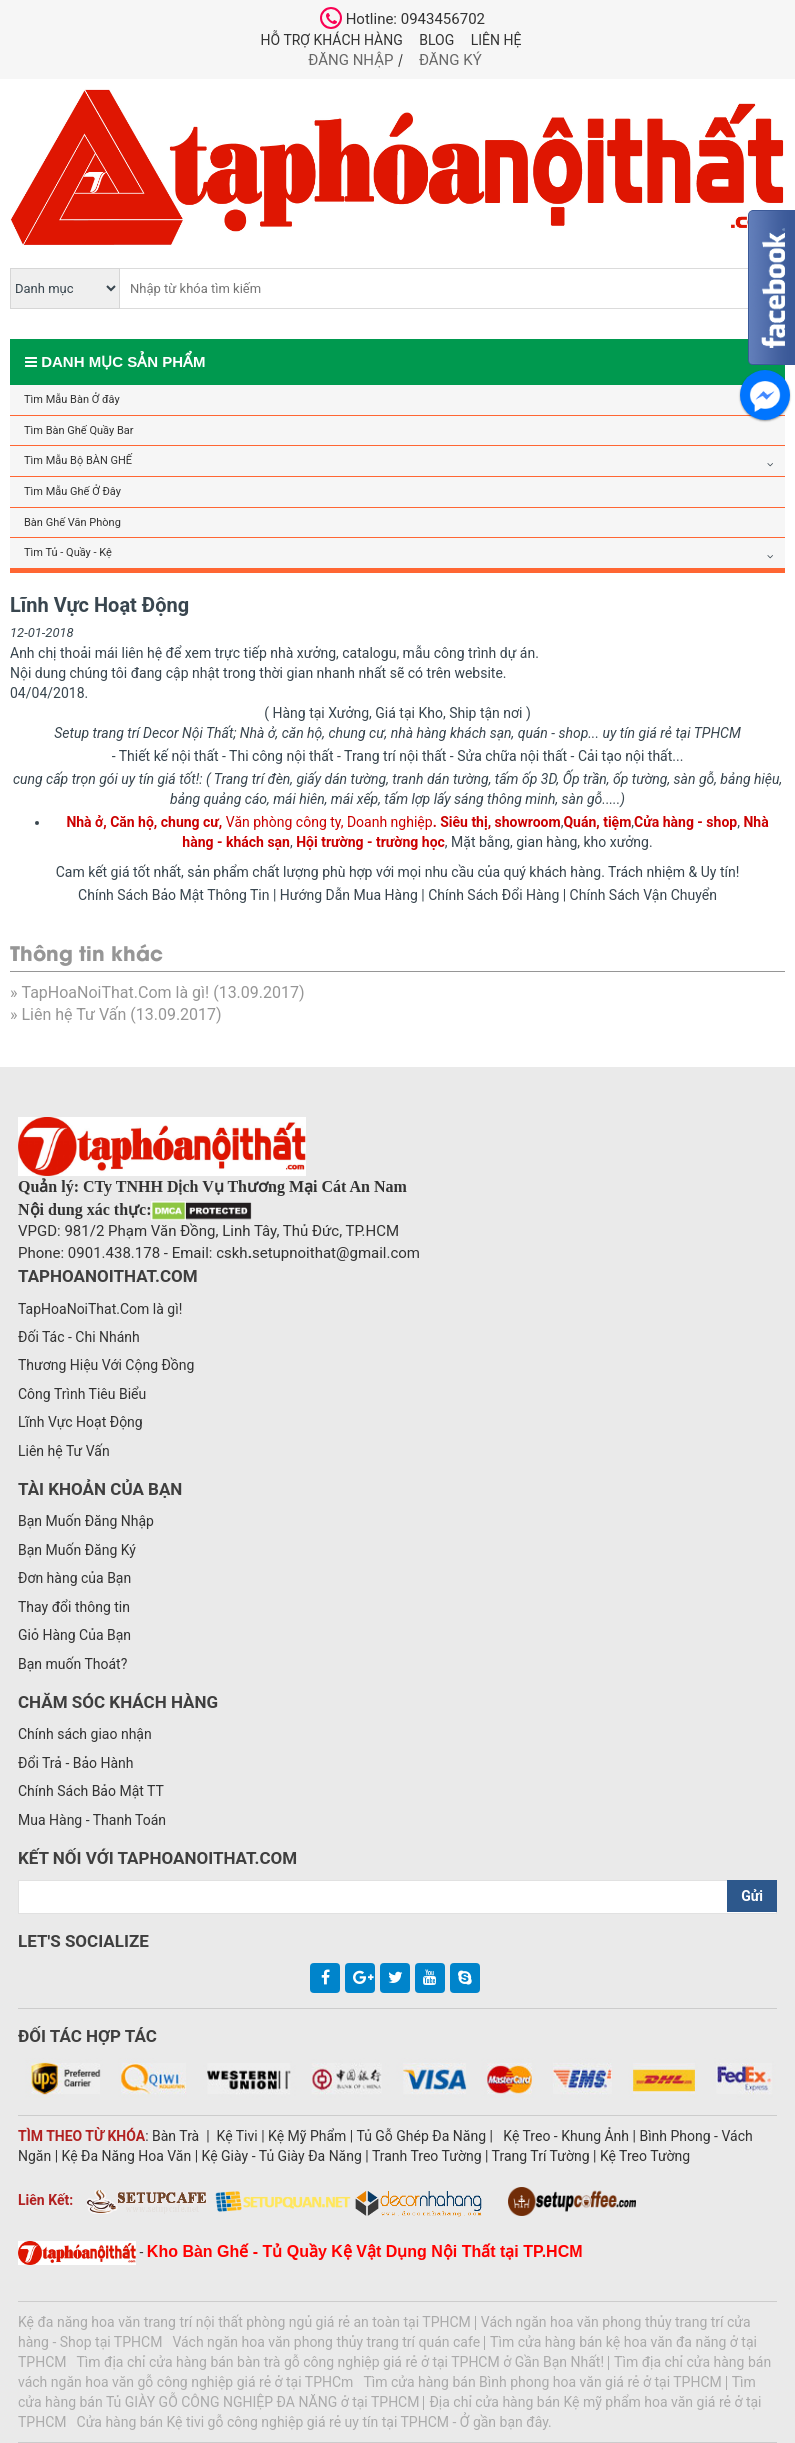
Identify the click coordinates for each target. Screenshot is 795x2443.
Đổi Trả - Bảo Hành (76, 1763)
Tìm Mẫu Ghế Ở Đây (72, 491)
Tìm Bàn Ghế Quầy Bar (78, 430)
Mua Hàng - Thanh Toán (92, 1820)
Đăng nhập (350, 60)
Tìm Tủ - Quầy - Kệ (68, 552)
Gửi (752, 1896)
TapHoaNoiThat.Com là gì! (115, 992)
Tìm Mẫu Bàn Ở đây (72, 399)
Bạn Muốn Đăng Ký (77, 1550)
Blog (436, 40)
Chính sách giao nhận (85, 1734)
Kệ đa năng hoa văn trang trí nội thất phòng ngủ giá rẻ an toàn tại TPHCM (244, 2322)
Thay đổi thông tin (74, 1607)
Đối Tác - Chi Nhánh (79, 1337)
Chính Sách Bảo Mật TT (91, 1791)
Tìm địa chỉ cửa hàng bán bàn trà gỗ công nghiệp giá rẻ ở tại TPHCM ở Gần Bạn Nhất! (341, 2362)
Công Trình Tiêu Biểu (82, 1394)
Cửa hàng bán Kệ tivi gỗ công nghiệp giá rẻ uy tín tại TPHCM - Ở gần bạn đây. (314, 2422)
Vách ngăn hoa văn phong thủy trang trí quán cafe (326, 2342)
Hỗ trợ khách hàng (332, 40)
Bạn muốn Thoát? (72, 1664)
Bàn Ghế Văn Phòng (72, 522)
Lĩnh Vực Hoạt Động (80, 1422)
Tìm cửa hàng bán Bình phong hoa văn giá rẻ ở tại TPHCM (542, 2382)
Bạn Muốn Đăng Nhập (86, 1521)
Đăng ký (450, 60)
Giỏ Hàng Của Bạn (74, 1635)
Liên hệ (496, 40)
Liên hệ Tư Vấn (73, 1014)
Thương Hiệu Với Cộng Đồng (106, 1365)
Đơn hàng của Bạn (74, 1578)
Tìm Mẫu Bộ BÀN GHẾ (78, 460)
